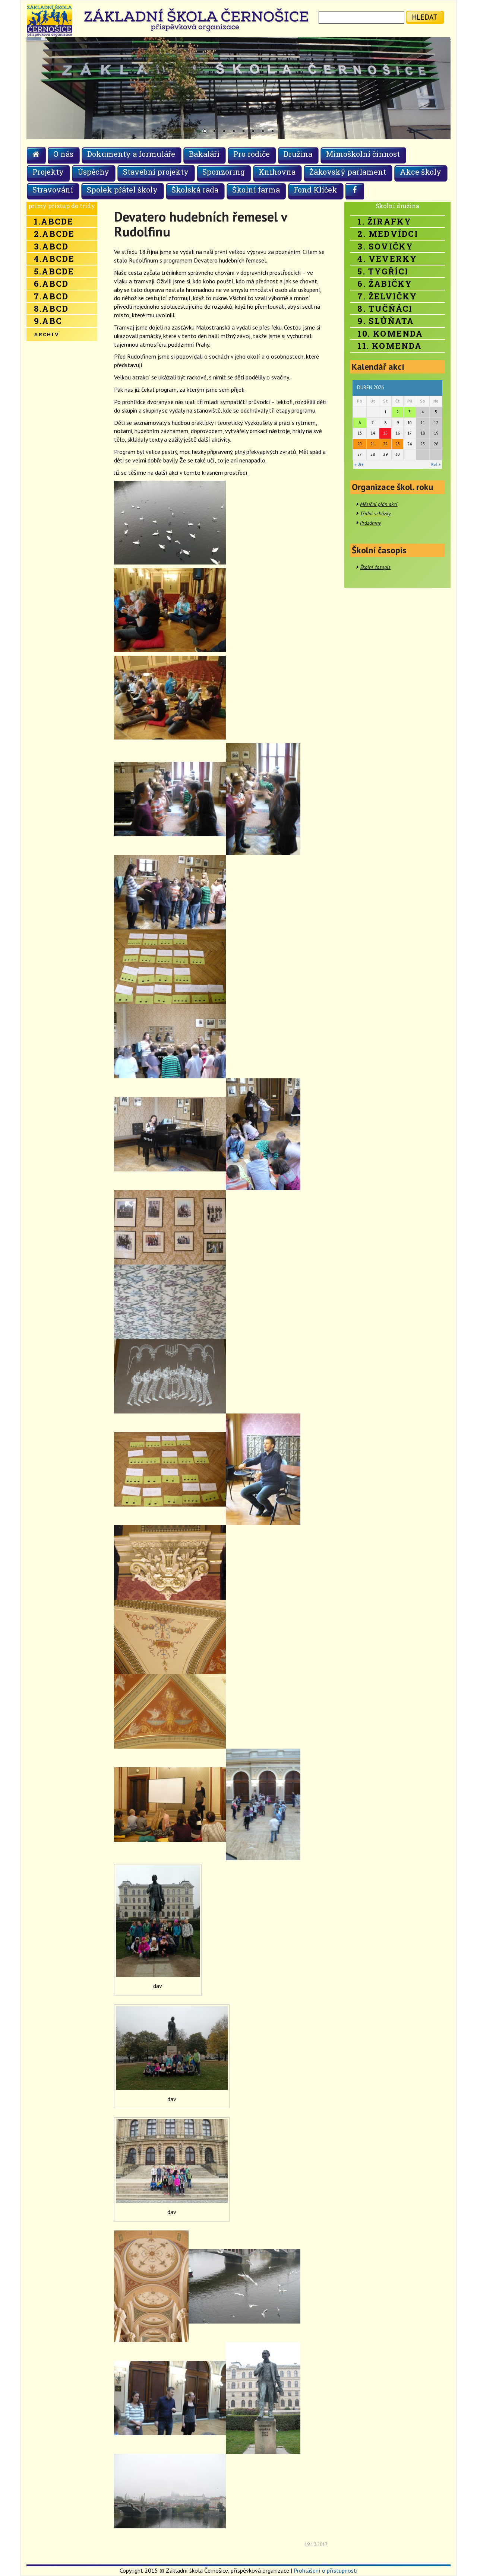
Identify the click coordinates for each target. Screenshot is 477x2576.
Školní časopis (375, 567)
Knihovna (277, 171)
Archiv (46, 334)
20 (359, 443)
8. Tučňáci (385, 308)
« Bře (359, 464)
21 (372, 443)
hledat (424, 17)
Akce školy (420, 171)
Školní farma (256, 189)
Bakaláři (204, 154)
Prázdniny (370, 522)
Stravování (52, 189)
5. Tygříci (382, 271)
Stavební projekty (156, 171)
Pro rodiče (251, 154)
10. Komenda (390, 333)
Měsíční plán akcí (378, 504)
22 (385, 443)
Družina (298, 154)
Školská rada (194, 189)
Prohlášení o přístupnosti (325, 2570)
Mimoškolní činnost (363, 154)
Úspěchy (93, 171)
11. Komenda (389, 345)
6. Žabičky (384, 283)
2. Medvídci (387, 233)
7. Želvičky (387, 296)
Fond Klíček (315, 189)
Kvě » (435, 464)
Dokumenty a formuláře (131, 154)
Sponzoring (223, 171)
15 (385, 433)
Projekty (48, 171)
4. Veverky (387, 258)
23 (397, 443)
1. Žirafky (384, 221)
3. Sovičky (385, 246)
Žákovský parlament (347, 171)
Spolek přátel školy (122, 189)
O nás (63, 154)
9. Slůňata (385, 320)
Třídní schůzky (375, 513)
